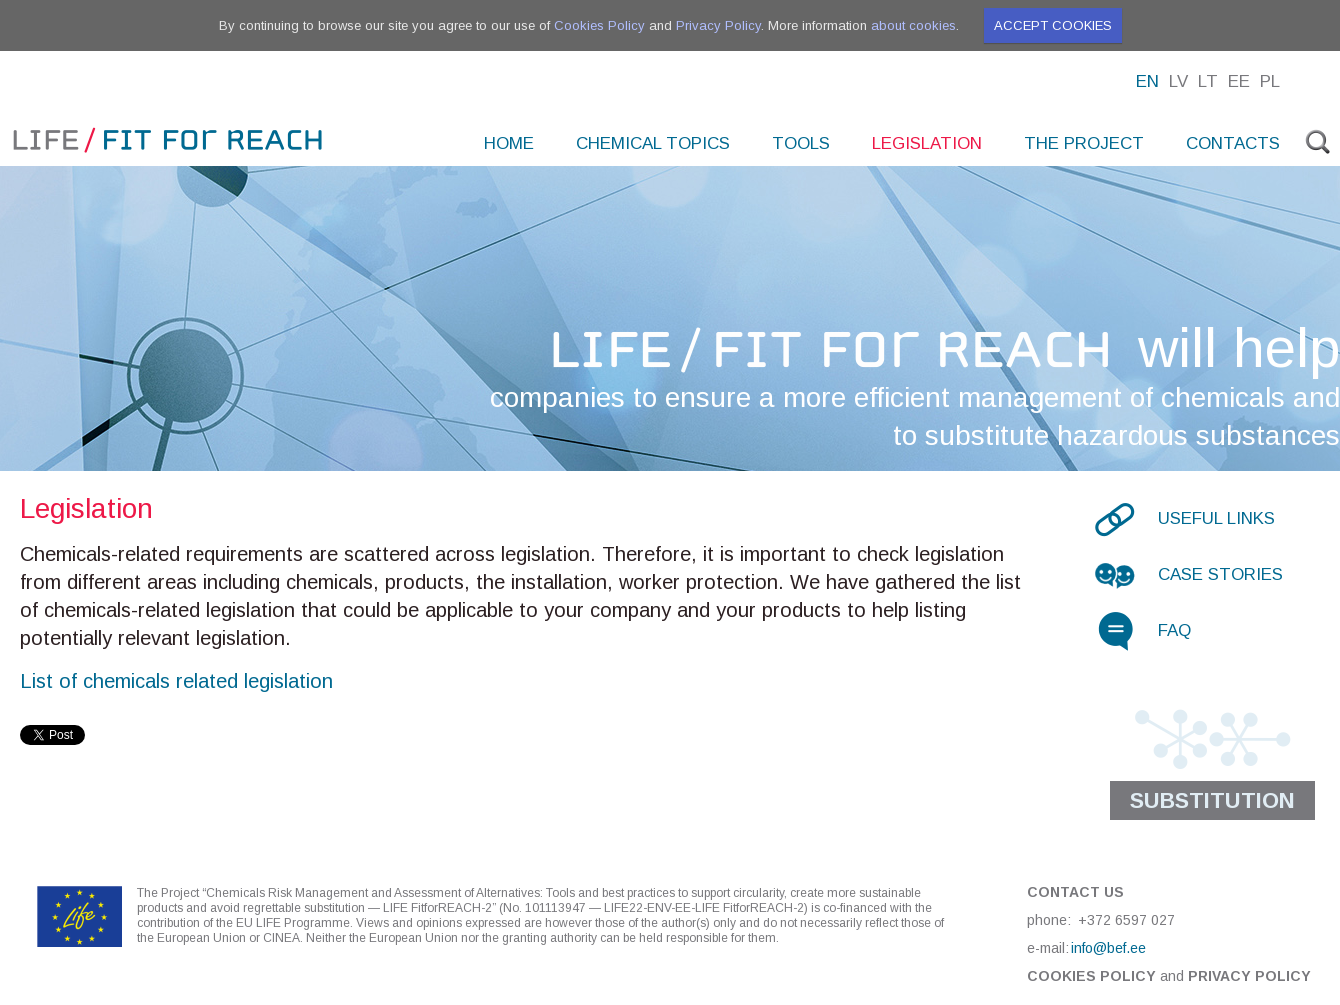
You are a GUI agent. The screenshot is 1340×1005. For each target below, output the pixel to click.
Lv (1178, 81)
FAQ (1174, 630)
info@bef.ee (1108, 948)
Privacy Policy (718, 25)
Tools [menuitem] (801, 143)
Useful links (1216, 518)
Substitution (1212, 800)
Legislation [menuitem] (927, 143)
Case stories (1220, 574)
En (1147, 81)
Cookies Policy (599, 25)
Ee (1239, 81)
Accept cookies (1053, 25)
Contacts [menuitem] (1233, 143)
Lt (1208, 81)
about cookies (913, 25)
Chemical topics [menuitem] (653, 143)
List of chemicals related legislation (176, 681)
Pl (1270, 81)
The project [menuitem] (1084, 143)
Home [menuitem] (509, 143)
